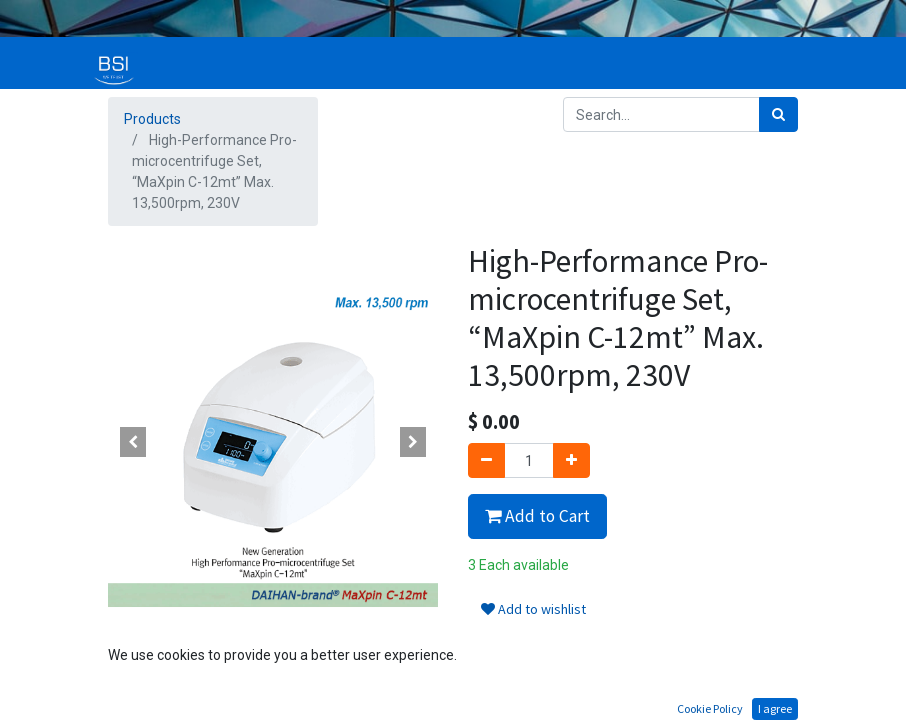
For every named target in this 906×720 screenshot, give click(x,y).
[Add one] (571, 460)
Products (152, 119)
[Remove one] (486, 460)
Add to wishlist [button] (533, 609)
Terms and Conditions (537, 670)
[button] (133, 442)
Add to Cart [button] (537, 516)
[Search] (778, 114)
